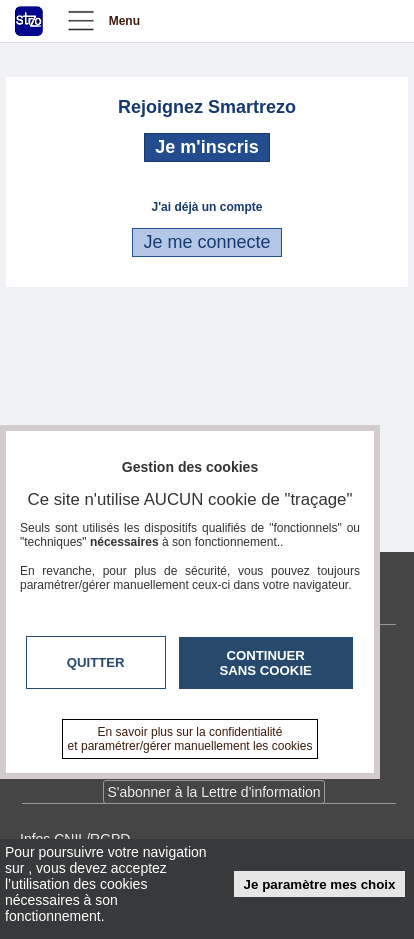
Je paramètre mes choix (320, 884)
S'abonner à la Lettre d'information (213, 792)
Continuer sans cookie (266, 663)
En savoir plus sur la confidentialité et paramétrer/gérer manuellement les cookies (190, 739)
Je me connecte (206, 242)
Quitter (96, 662)
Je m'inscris (206, 147)
